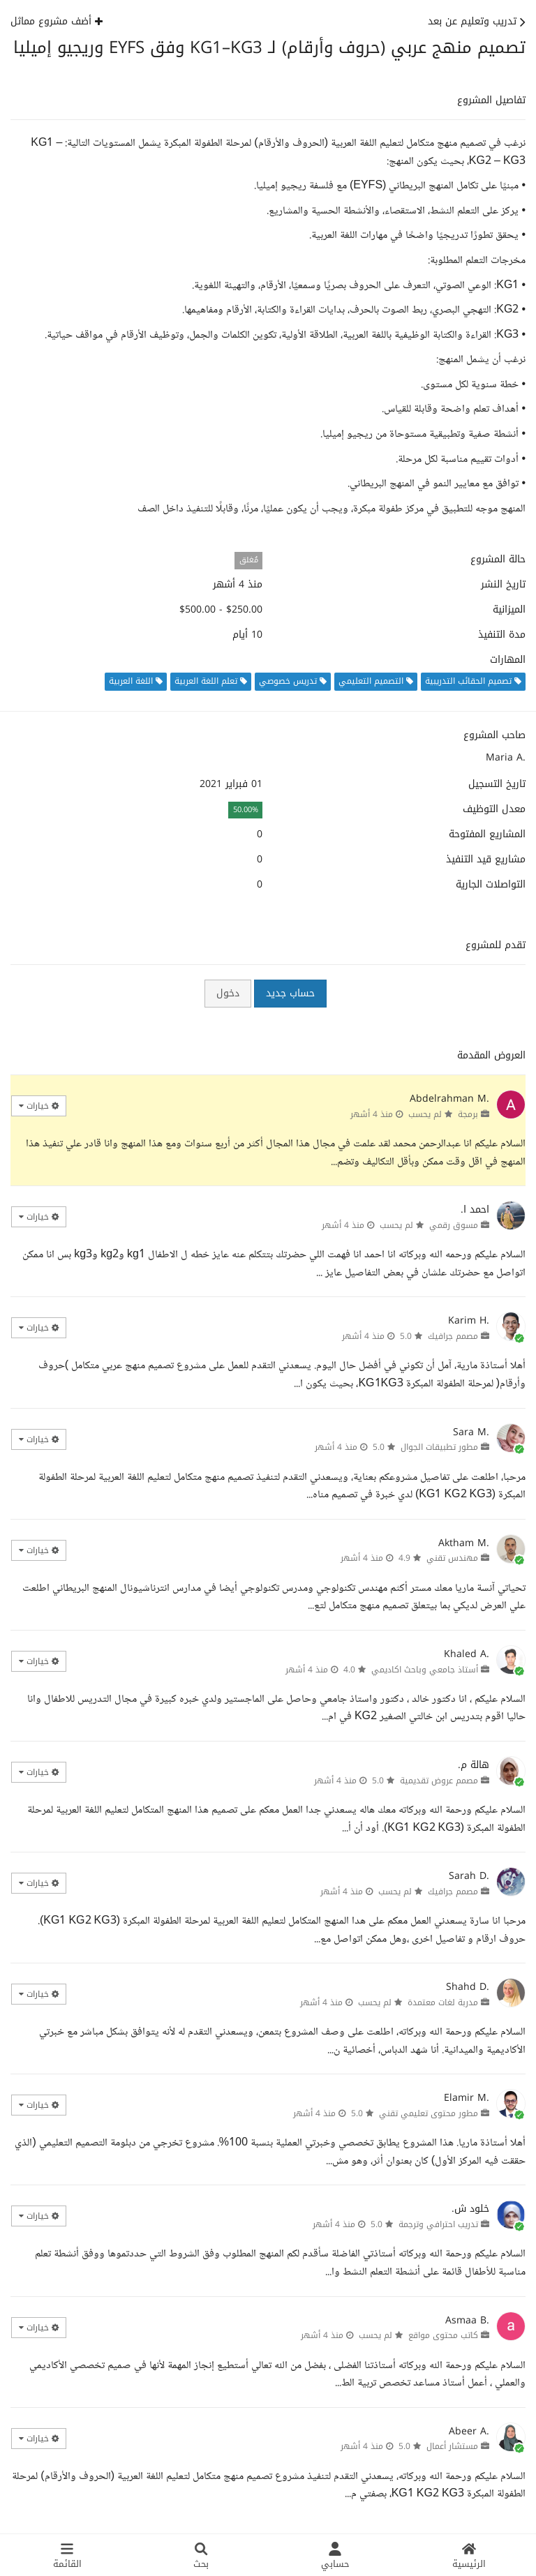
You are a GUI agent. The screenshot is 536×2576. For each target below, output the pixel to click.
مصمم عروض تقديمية (439, 1780)
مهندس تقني (452, 1558)
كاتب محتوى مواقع (443, 2335)
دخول (227, 993)
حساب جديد (290, 993)
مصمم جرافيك (453, 1336)
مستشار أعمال (452, 2446)
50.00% (245, 809)
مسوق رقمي (453, 1225)
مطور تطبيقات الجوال (439, 1447)
